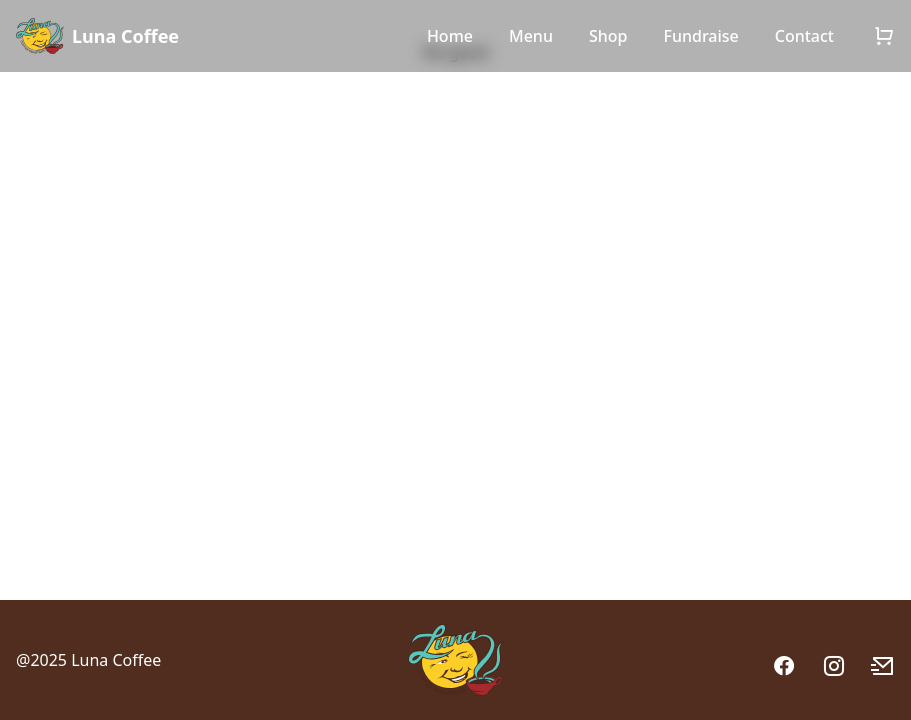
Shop (608, 36)
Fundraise (700, 36)
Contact (804, 36)
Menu (531, 36)
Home (450, 36)
